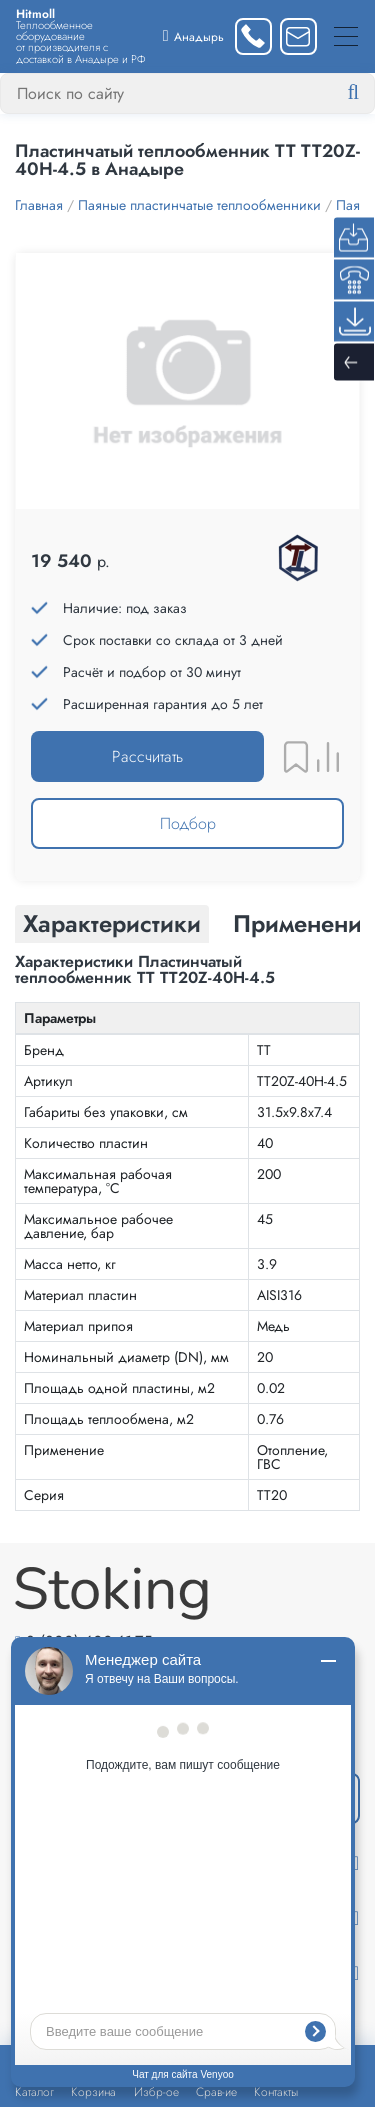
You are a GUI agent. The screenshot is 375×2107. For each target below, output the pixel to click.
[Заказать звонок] (253, 36)
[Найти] (369, 93)
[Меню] (346, 36)
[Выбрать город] (193, 36)
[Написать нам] (298, 36)
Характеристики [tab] (112, 923)
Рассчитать (147, 756)
